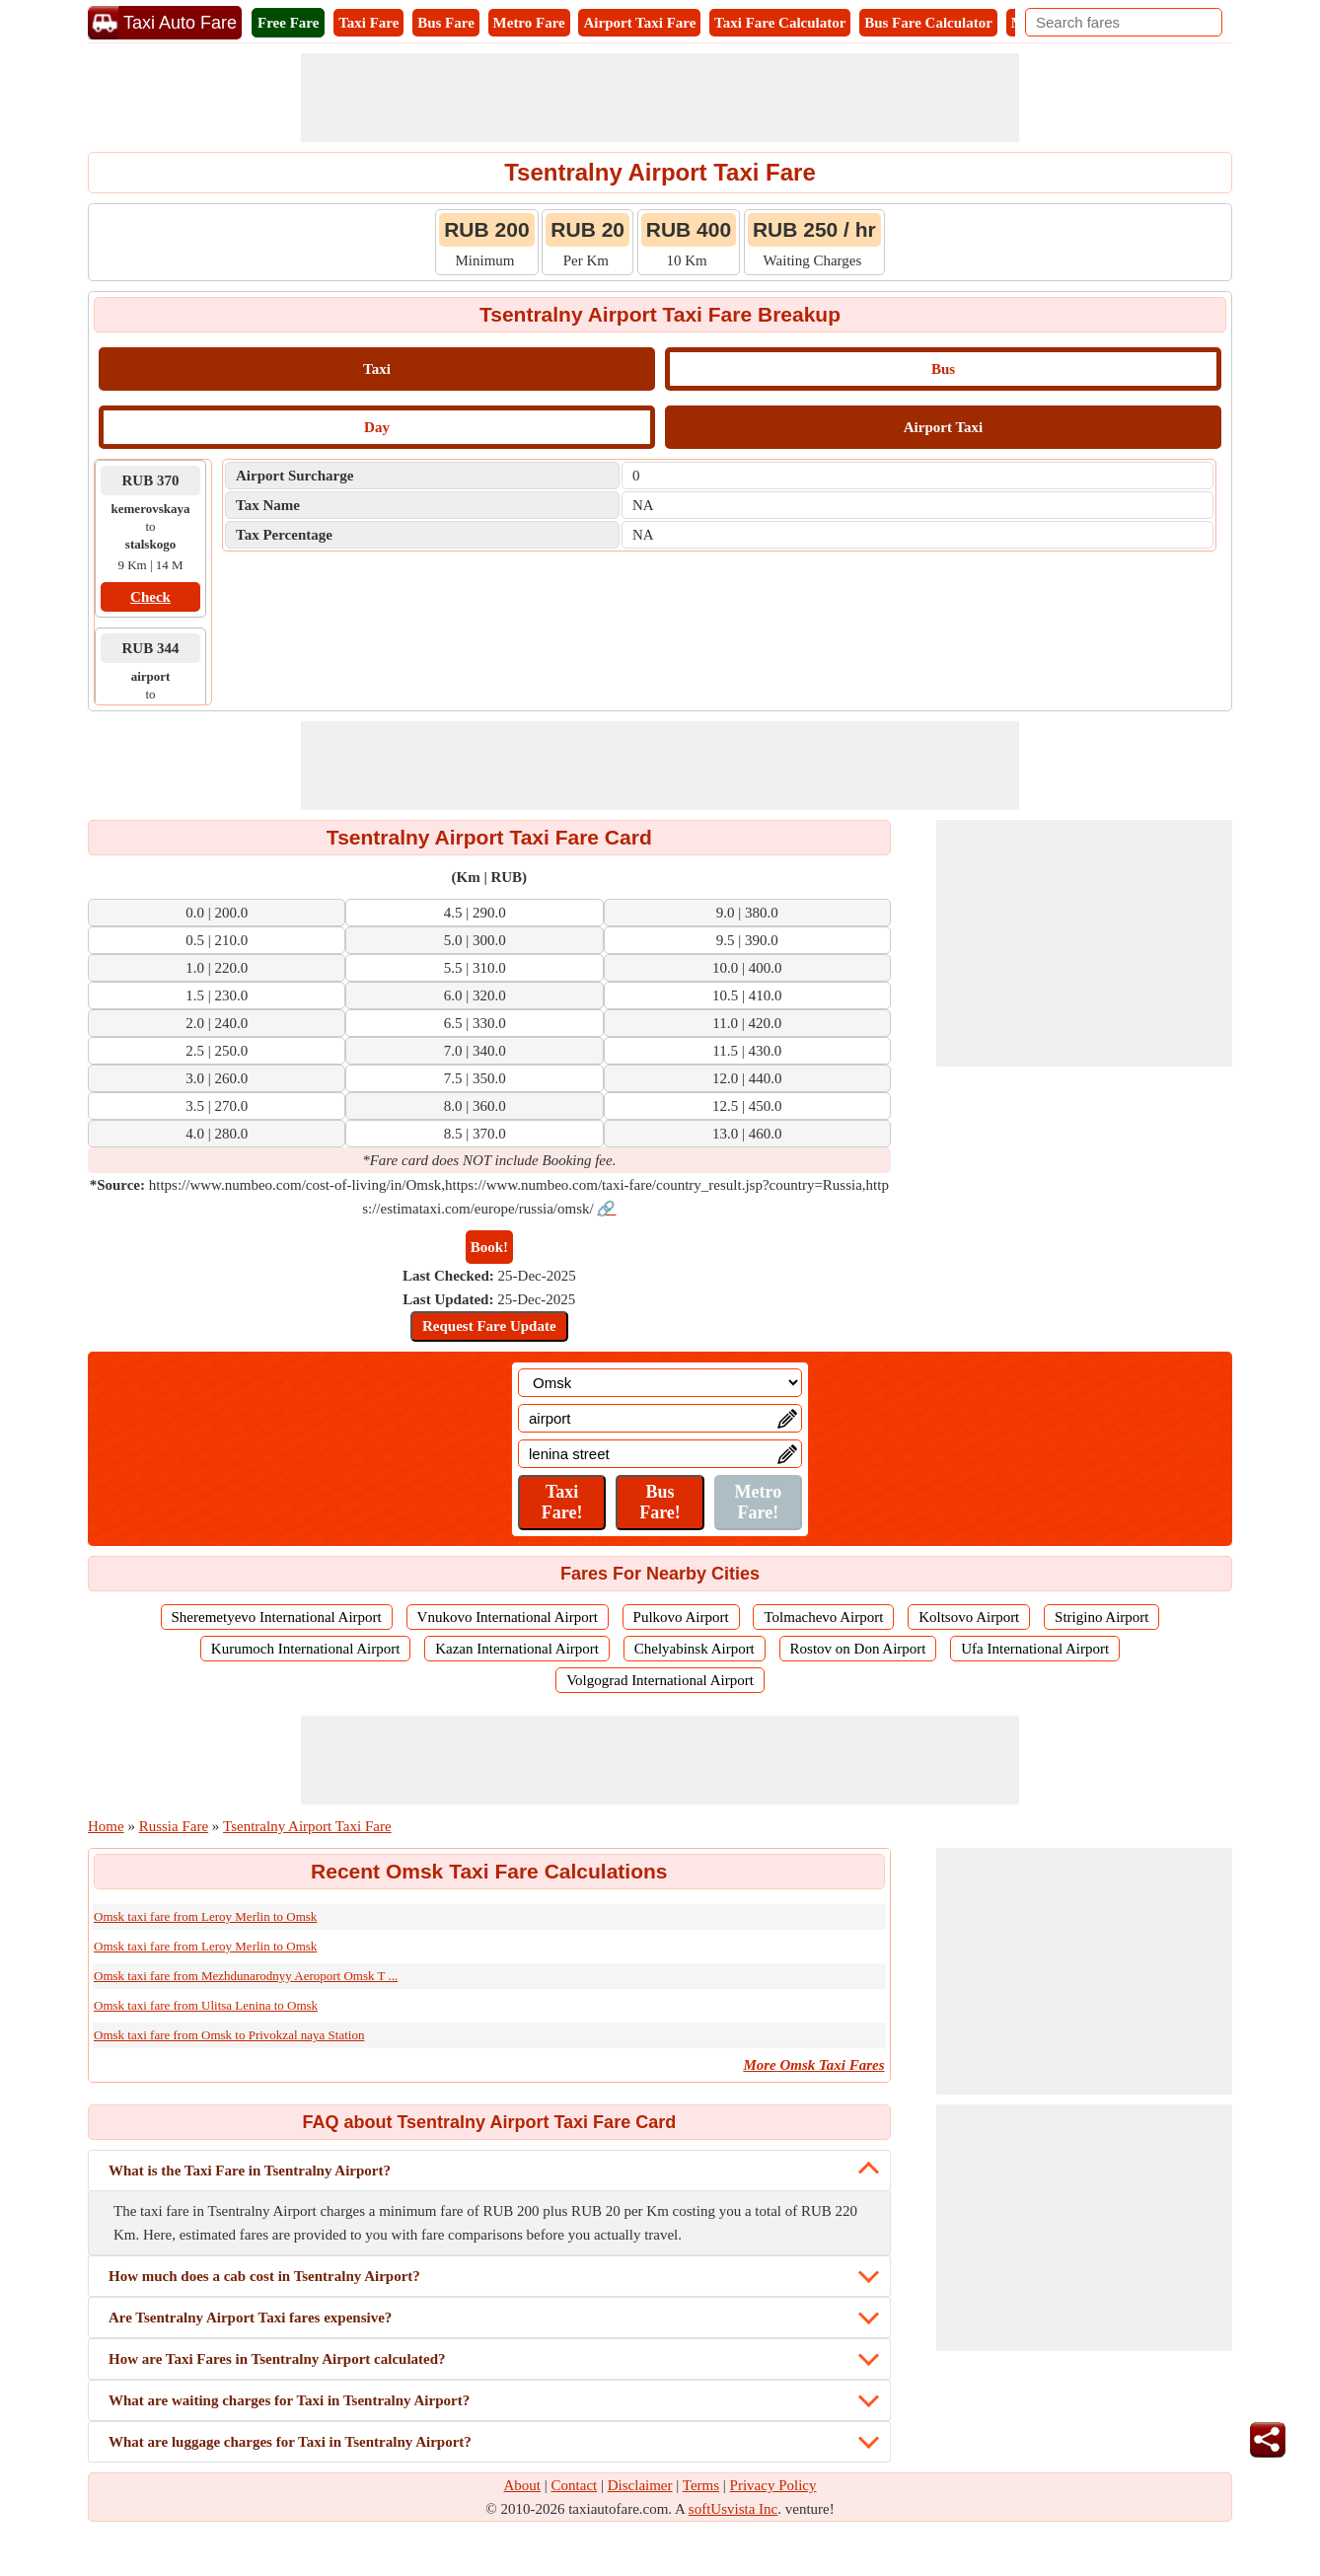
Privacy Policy (773, 2485)
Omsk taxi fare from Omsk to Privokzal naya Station (229, 2034)
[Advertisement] (660, 97)
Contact (574, 2485)
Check (150, 597)
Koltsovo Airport (968, 1617)
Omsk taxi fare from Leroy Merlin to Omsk (205, 1916)
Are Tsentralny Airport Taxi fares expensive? (250, 2317)
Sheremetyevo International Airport (277, 1617)
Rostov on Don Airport (858, 1648)
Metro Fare (529, 23)
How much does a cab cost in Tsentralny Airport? (264, 2276)
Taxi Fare (368, 23)
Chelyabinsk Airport (694, 1648)
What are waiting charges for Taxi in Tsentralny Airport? (289, 2400)
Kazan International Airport (517, 1648)
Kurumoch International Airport (306, 1648)
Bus (943, 369)
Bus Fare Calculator (928, 23)
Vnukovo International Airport (507, 1617)
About (523, 2485)
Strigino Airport (1101, 1617)
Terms (701, 2485)
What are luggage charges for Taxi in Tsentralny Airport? (290, 2442)
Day (377, 427)
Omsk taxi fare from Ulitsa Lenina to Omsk (206, 2005)
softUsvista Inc (733, 2509)
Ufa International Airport (1035, 1648)
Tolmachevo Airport (823, 1617)
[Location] (660, 1382)
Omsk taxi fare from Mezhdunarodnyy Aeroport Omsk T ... (246, 1975)
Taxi (377, 369)
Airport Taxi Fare (639, 23)
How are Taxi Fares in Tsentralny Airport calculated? (277, 2359)
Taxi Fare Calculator (779, 23)
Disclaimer (640, 2485)
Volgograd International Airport (660, 1680)
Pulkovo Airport (681, 1617)
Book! (489, 1247)
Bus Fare (446, 23)
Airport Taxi (943, 427)
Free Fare (288, 23)
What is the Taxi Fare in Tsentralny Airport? (250, 2170)
